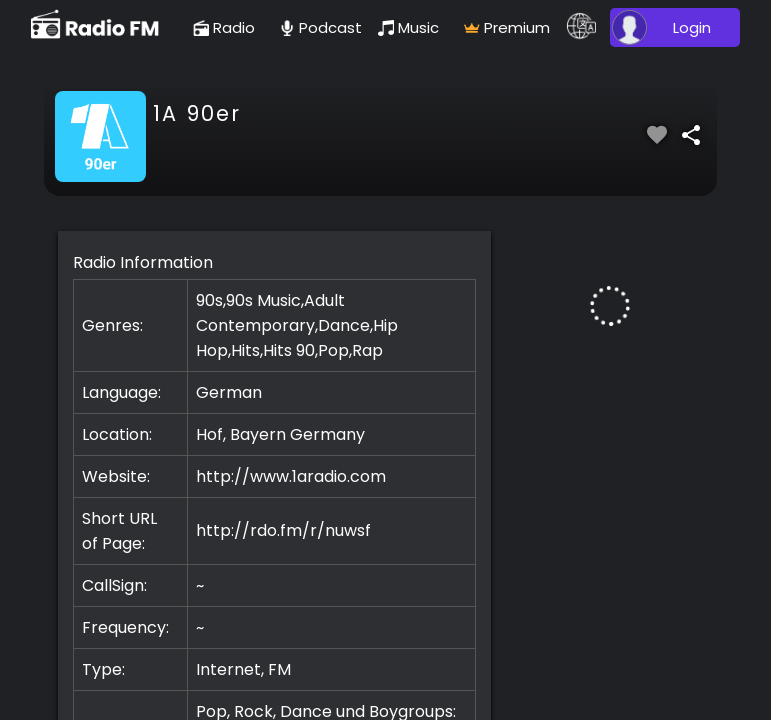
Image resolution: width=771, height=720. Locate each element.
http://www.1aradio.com (291, 476)
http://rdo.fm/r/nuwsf (283, 530)
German (229, 392)
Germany (327, 434)
